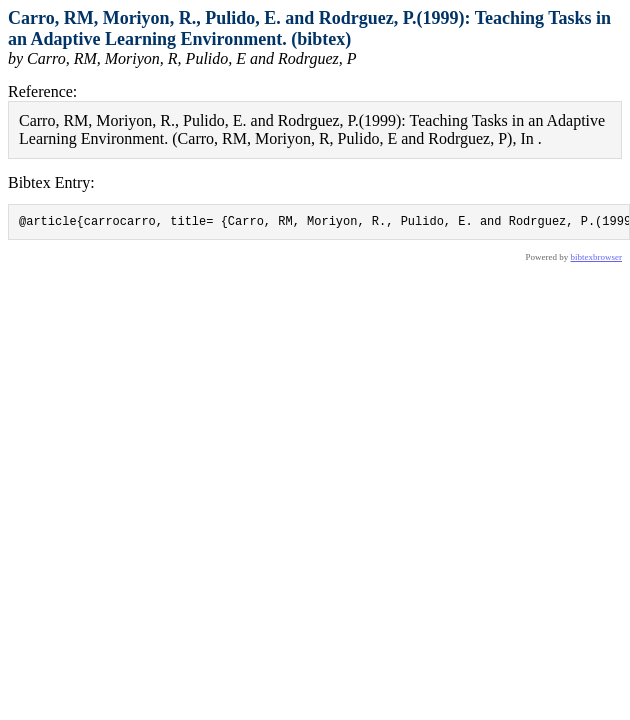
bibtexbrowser (597, 260)
